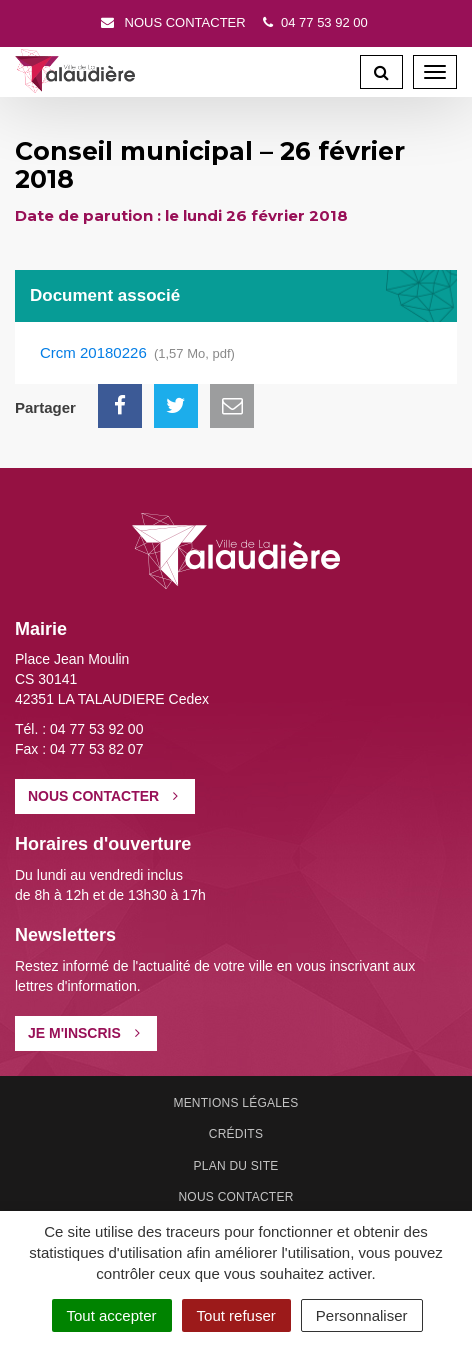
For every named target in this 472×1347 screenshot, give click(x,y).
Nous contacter (172, 22)
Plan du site (236, 1166)
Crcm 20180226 (137, 354)
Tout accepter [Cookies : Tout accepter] (112, 1315)
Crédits (236, 1134)
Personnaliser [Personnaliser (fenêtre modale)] (362, 1315)
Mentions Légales (235, 1103)
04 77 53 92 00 (313, 22)
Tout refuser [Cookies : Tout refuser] (236, 1315)
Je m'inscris (84, 1033)
